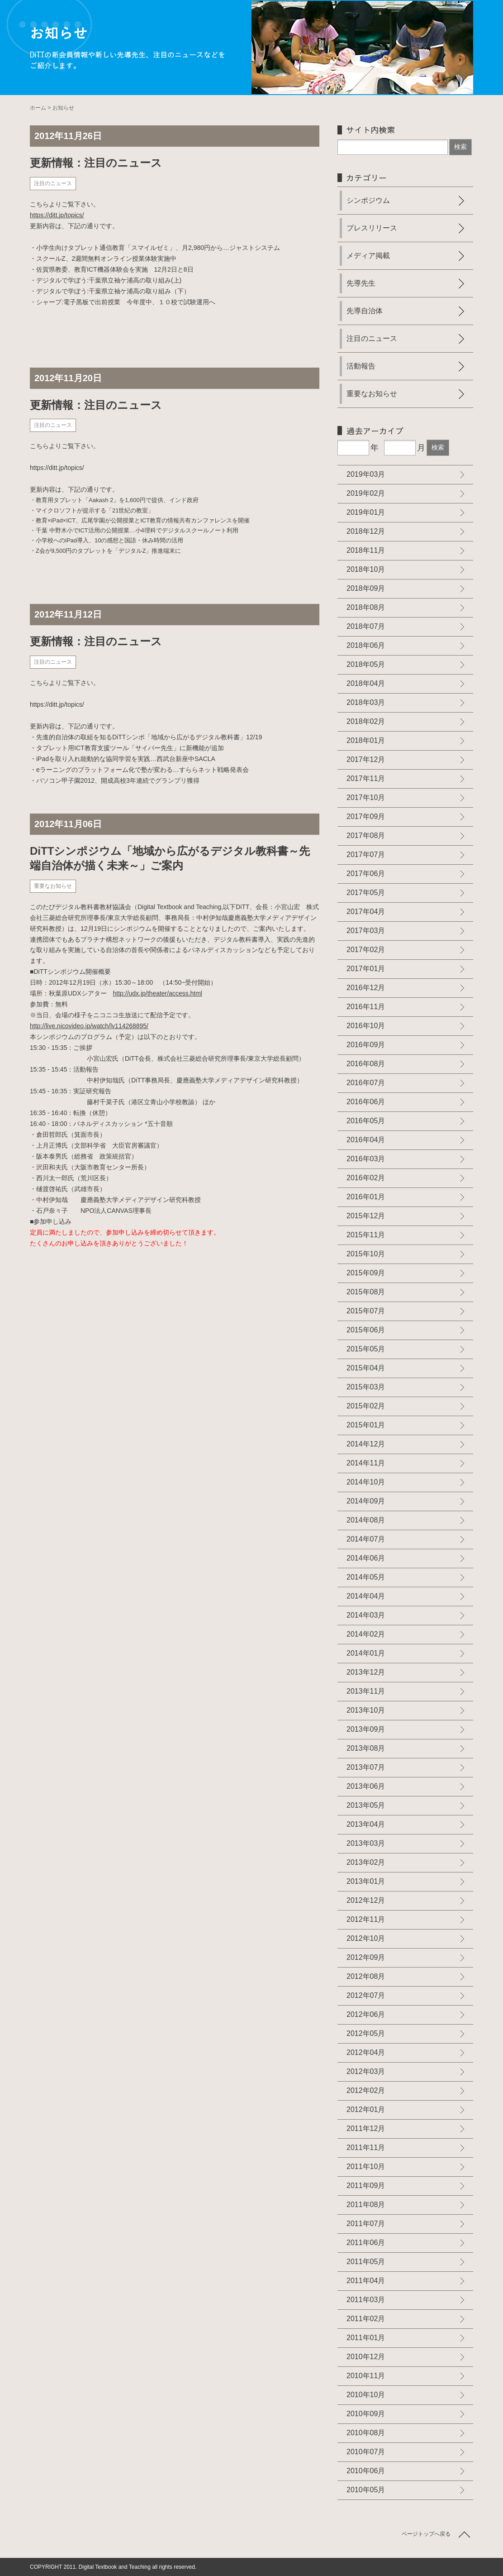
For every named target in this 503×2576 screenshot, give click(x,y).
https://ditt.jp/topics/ (57, 215)
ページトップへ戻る (426, 2534)
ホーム (38, 108)
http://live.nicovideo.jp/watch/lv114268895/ (89, 1025)
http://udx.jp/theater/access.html (157, 993)
